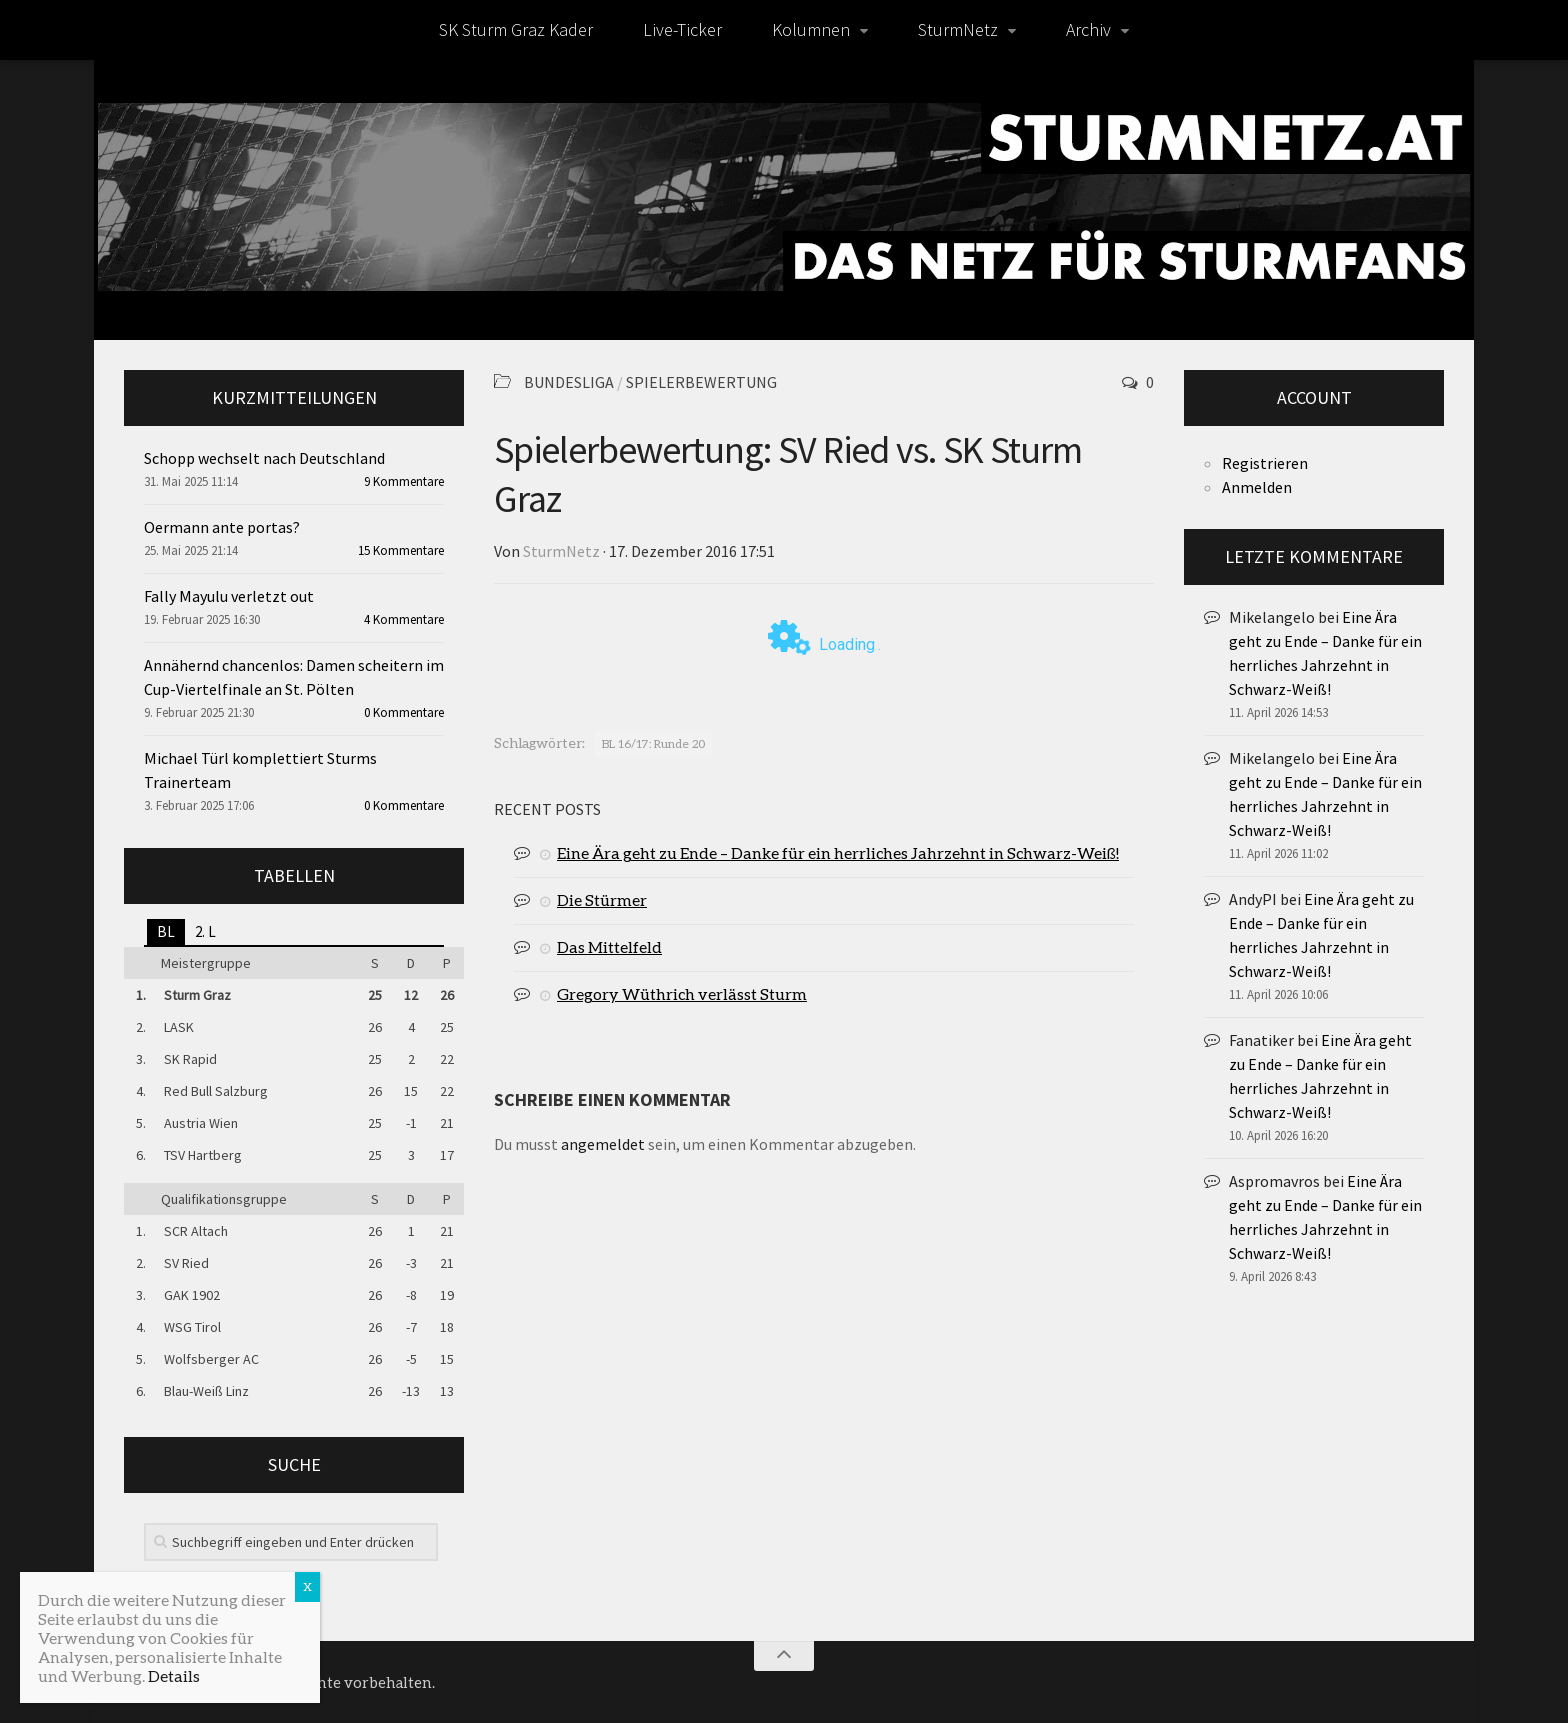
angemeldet (603, 1144)
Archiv (1088, 29)
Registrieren (1265, 463)
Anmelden (1257, 487)
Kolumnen (811, 29)
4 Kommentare (404, 619)
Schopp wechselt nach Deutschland (264, 458)
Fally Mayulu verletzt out (229, 596)
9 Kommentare (404, 481)
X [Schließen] (307, 1586)
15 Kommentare (401, 550)
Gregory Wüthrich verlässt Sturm (682, 993)
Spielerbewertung (701, 382)
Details (174, 1675)
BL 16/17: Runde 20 (653, 743)
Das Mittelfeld (609, 946)
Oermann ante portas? (222, 527)
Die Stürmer (602, 899)
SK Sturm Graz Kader (516, 29)
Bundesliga (569, 382)
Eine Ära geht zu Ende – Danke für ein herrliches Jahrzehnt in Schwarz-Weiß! (838, 852)
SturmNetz (958, 29)
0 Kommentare (404, 712)
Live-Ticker (682, 29)
